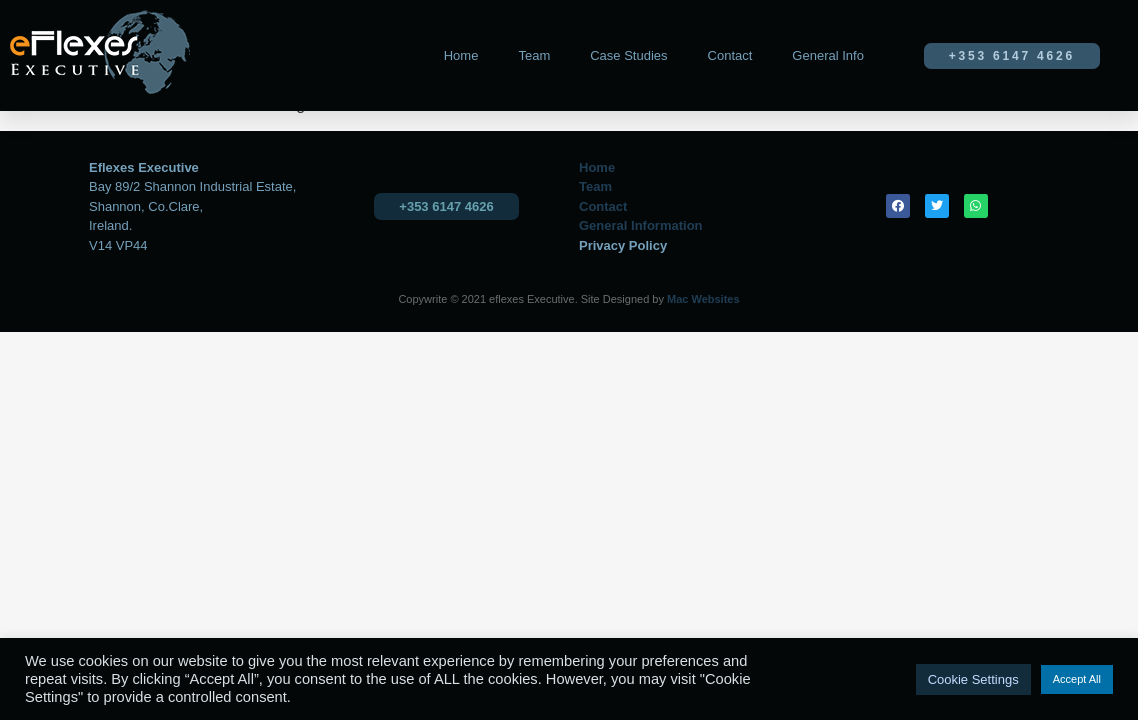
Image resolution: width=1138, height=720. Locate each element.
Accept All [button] (1077, 679)
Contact (730, 55)
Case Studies (628, 55)
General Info (828, 55)
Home (461, 55)
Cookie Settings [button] (973, 679)
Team (534, 55)
